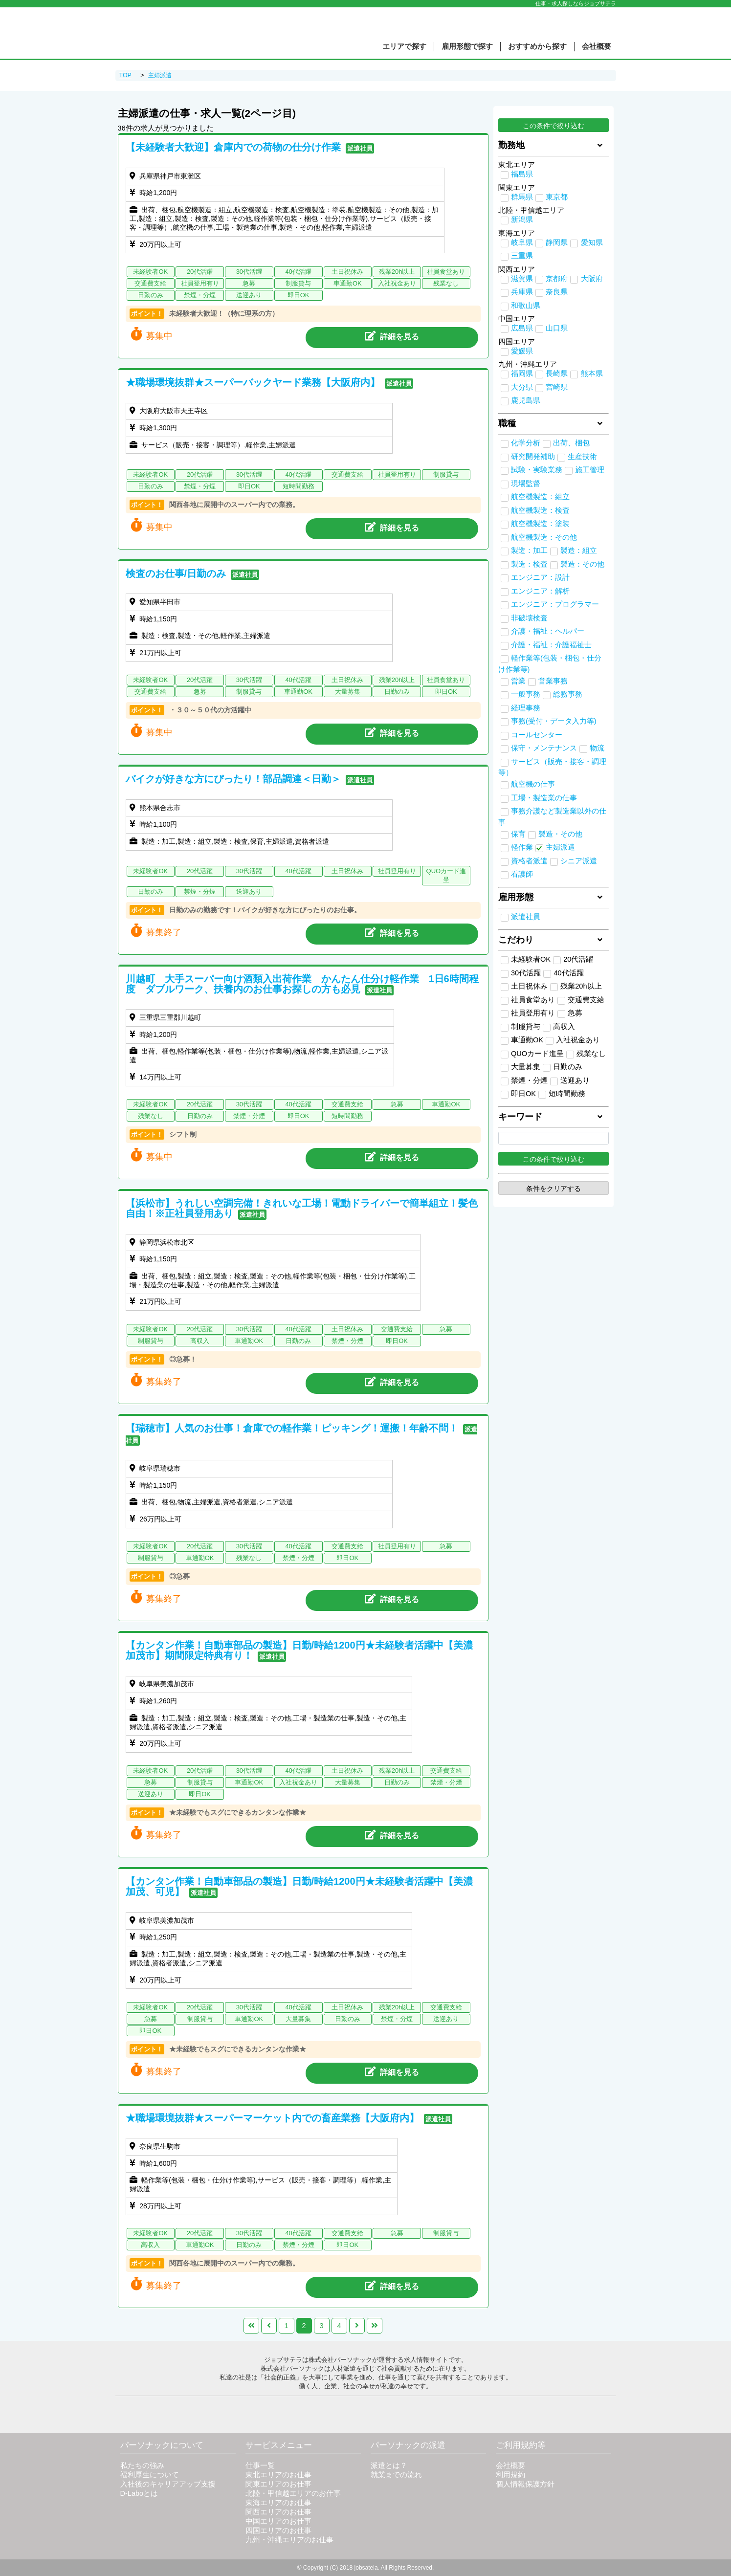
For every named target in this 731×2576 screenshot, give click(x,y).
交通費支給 (580, 1000)
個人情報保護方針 (525, 2484)
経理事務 (525, 708)
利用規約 (510, 2475)
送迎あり (570, 1081)
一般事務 (525, 694)
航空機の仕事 (533, 784)
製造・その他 (560, 834)
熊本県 (592, 373)
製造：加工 (529, 550)
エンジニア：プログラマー (555, 604)
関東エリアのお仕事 (278, 2484)
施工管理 (589, 470)
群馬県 (522, 197)
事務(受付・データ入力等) (554, 721)
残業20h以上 (575, 986)
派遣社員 (525, 917)
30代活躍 (521, 973)
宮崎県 (557, 387)
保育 (518, 834)
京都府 (557, 279)
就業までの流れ (396, 2475)
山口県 (557, 328)
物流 (597, 748)
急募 (569, 1013)
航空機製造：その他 (544, 537)
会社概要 (596, 46)
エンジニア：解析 (540, 591)
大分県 (522, 387)
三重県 (522, 256)
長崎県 (557, 373)
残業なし (586, 1054)
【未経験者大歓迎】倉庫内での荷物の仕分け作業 (233, 147)
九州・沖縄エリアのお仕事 (289, 2540)
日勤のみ (562, 1067)
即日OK (518, 1094)
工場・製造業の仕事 (544, 798)
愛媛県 (522, 351)
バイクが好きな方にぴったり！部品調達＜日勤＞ (233, 778)
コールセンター (536, 735)
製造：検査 (529, 564)
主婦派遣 (560, 847)
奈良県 (557, 292)
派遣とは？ (389, 2465)
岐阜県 (522, 242)
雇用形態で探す (467, 46)
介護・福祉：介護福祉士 (551, 645)
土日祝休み (524, 986)
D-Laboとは (139, 2493)
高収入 (559, 1027)
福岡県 (522, 373)
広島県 (522, 328)
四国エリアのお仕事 (278, 2530)
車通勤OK (522, 1040)
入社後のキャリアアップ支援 (168, 2484)
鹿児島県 (525, 400)
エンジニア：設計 (540, 577)
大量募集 (520, 1067)
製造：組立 (578, 550)
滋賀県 (522, 279)
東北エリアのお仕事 (278, 2475)
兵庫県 (522, 292)
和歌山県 (525, 305)
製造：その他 (582, 564)
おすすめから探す (537, 46)
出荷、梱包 (571, 443)
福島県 (522, 174)
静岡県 (557, 242)
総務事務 (567, 694)
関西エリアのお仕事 (278, 2512)
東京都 (557, 197)
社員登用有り (528, 1013)
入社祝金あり (573, 1040)
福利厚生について (149, 2475)
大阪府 (592, 279)
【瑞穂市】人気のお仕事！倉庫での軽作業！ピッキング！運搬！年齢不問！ (292, 1428)
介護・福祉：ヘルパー (547, 631)
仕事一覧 (260, 2465)
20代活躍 (573, 959)
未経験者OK (526, 959)
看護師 (522, 874)
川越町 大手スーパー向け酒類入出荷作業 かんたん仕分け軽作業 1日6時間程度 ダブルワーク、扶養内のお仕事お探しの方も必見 (302, 983)
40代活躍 (563, 973)
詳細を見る (392, 336)
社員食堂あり (528, 1000)
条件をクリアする (553, 1188)
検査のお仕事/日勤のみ (176, 573)
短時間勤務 (561, 1094)
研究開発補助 (533, 457)
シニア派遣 (578, 861)
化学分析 (525, 443)
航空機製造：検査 (540, 510)
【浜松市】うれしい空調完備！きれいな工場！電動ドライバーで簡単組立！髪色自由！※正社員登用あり (302, 1208)
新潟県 (522, 219)
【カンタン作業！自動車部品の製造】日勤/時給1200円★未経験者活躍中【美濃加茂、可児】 (299, 1886)
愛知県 (592, 242)
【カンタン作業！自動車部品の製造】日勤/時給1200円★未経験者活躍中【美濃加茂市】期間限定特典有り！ (299, 1650)
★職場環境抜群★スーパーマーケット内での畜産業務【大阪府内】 (272, 2118)
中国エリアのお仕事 (278, 2521)
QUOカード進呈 (532, 1054)
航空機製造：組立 (540, 497)
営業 (518, 681)
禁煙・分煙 (524, 1081)
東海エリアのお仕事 (278, 2503)
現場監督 (525, 483)
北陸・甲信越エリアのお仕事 (293, 2493)
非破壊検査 (529, 618)
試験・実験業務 (536, 470)
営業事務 (553, 681)
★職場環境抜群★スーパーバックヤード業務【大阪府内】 (253, 382)
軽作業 (522, 847)
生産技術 (582, 457)
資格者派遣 (529, 861)
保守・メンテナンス (544, 748)
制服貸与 (520, 1027)
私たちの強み (142, 2465)
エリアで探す (404, 46)
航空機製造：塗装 (540, 524)
